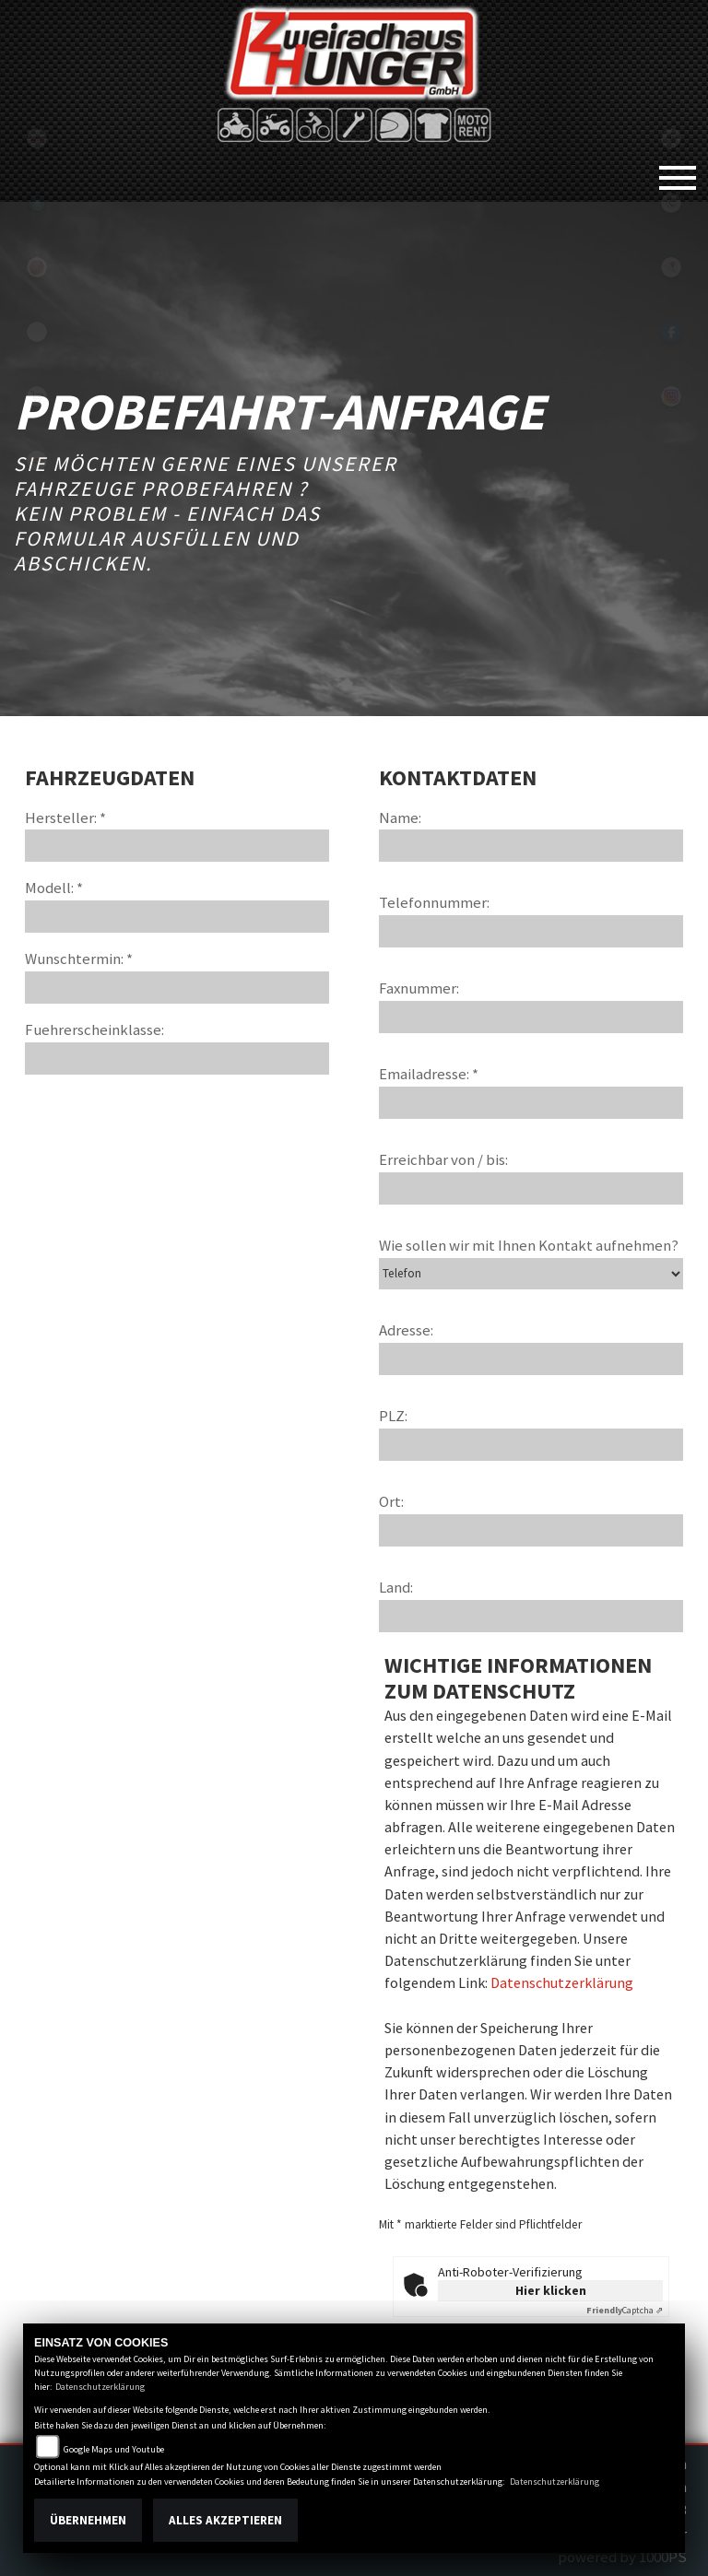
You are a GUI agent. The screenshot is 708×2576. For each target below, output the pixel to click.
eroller (37, 331)
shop (37, 396)
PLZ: (393, 1416)
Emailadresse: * (428, 1074)
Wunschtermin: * (79, 958)
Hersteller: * (65, 817)
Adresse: (406, 1330)
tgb (37, 138)
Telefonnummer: (434, 902)
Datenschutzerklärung (561, 1982)
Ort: (391, 1501)
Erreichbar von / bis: (443, 1159)
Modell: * (54, 887)
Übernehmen (88, 2520)
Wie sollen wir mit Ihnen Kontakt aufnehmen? (528, 1245)
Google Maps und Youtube (114, 2449)
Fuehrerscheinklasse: (94, 1029)
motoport (37, 460)
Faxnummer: (419, 988)
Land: (396, 1587)
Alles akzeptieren (225, 2520)
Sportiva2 (37, 202)
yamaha (37, 267)
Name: (400, 817)
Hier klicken (550, 2290)
